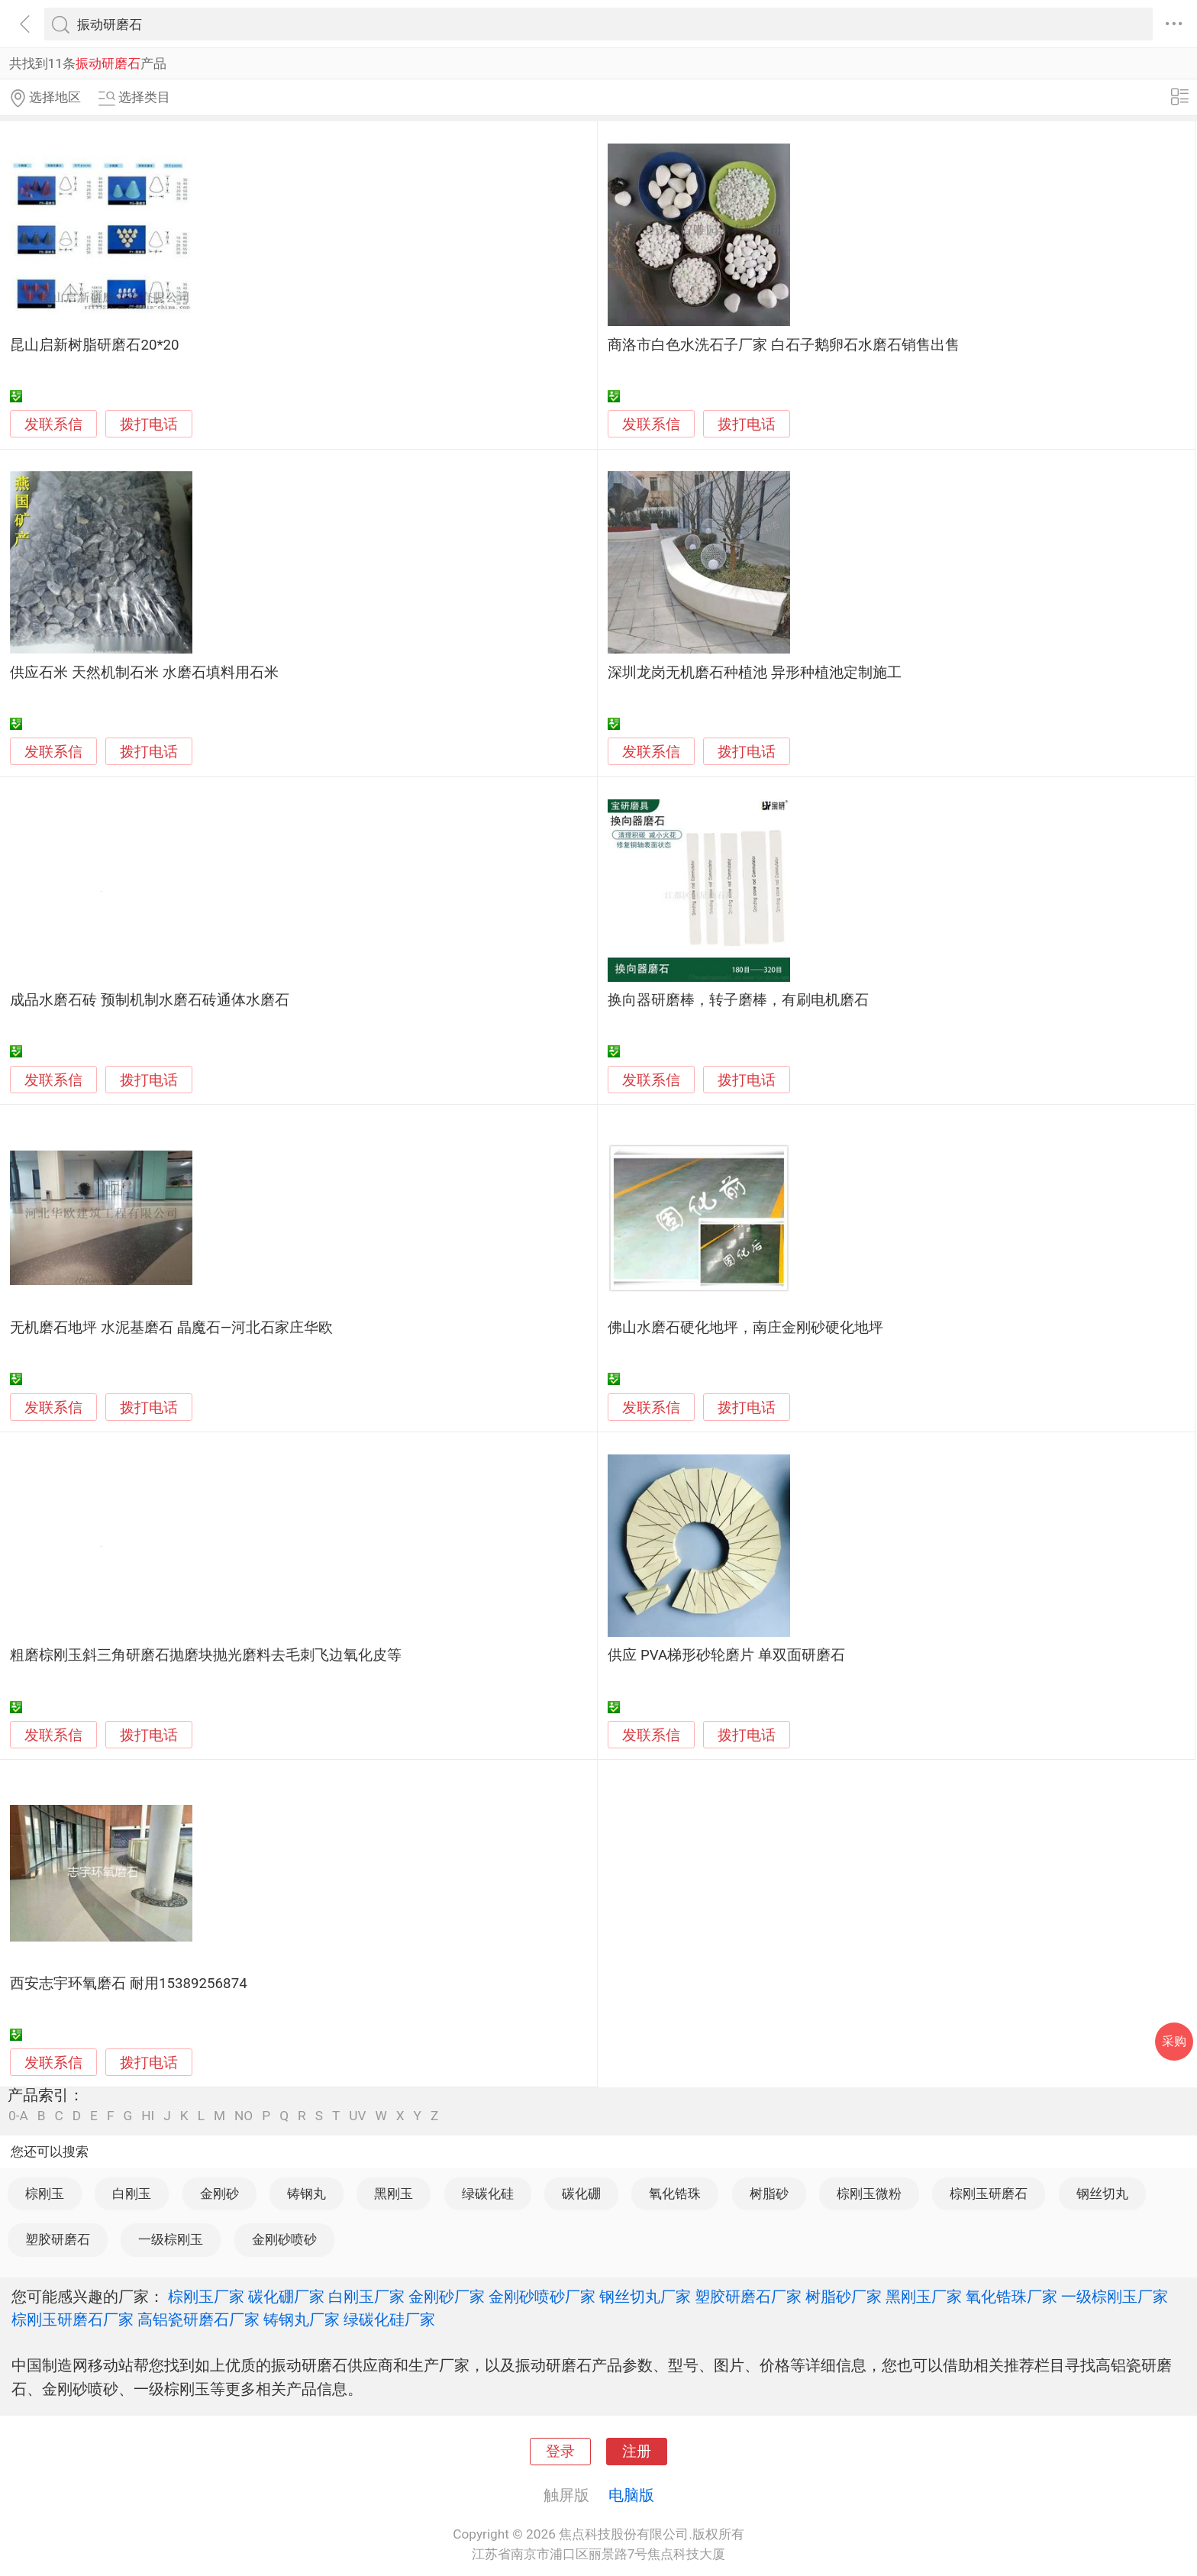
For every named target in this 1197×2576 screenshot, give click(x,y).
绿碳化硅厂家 (389, 2319)
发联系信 (53, 424)
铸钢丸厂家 (301, 2319)
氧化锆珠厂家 (1011, 2296)
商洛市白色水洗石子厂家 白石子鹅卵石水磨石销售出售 (784, 345)
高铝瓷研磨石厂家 (198, 2319)
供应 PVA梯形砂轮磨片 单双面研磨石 (726, 1655)
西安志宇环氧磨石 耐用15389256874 (128, 1983)
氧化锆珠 (675, 2193)
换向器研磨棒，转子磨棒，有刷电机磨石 (738, 1000)
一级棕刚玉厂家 (1114, 2296)
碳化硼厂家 (286, 2296)
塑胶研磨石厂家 (748, 2296)
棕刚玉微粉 (869, 2193)
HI (147, 2116)
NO (243, 2116)
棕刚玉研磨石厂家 (72, 2319)
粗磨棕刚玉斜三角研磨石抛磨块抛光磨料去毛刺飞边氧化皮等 (206, 1655)
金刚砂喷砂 (284, 2239)
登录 (560, 2451)
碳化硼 (581, 2193)
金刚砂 (219, 2193)
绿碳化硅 (488, 2193)
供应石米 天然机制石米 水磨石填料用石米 (144, 672)
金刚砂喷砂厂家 (542, 2296)
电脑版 (631, 2495)
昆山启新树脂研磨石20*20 (94, 345)
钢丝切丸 (1102, 2193)
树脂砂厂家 (843, 2296)
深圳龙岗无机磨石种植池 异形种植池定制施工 (755, 672)
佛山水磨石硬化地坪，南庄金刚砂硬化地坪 (745, 1327)
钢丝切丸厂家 (645, 2296)
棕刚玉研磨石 (989, 2193)
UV (357, 2116)
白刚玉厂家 (366, 2296)
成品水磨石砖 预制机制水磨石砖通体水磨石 (149, 1000)
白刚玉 (131, 2193)
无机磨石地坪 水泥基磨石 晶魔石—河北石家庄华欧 (171, 1327)
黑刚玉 (393, 2193)
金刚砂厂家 (446, 2296)
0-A (18, 2116)
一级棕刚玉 (170, 2239)
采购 (1174, 2041)
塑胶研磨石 (57, 2239)
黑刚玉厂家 (924, 2296)
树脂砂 (769, 2193)
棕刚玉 (44, 2193)
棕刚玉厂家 (206, 2296)
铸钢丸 (306, 2193)
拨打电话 (149, 424)
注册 (636, 2451)
